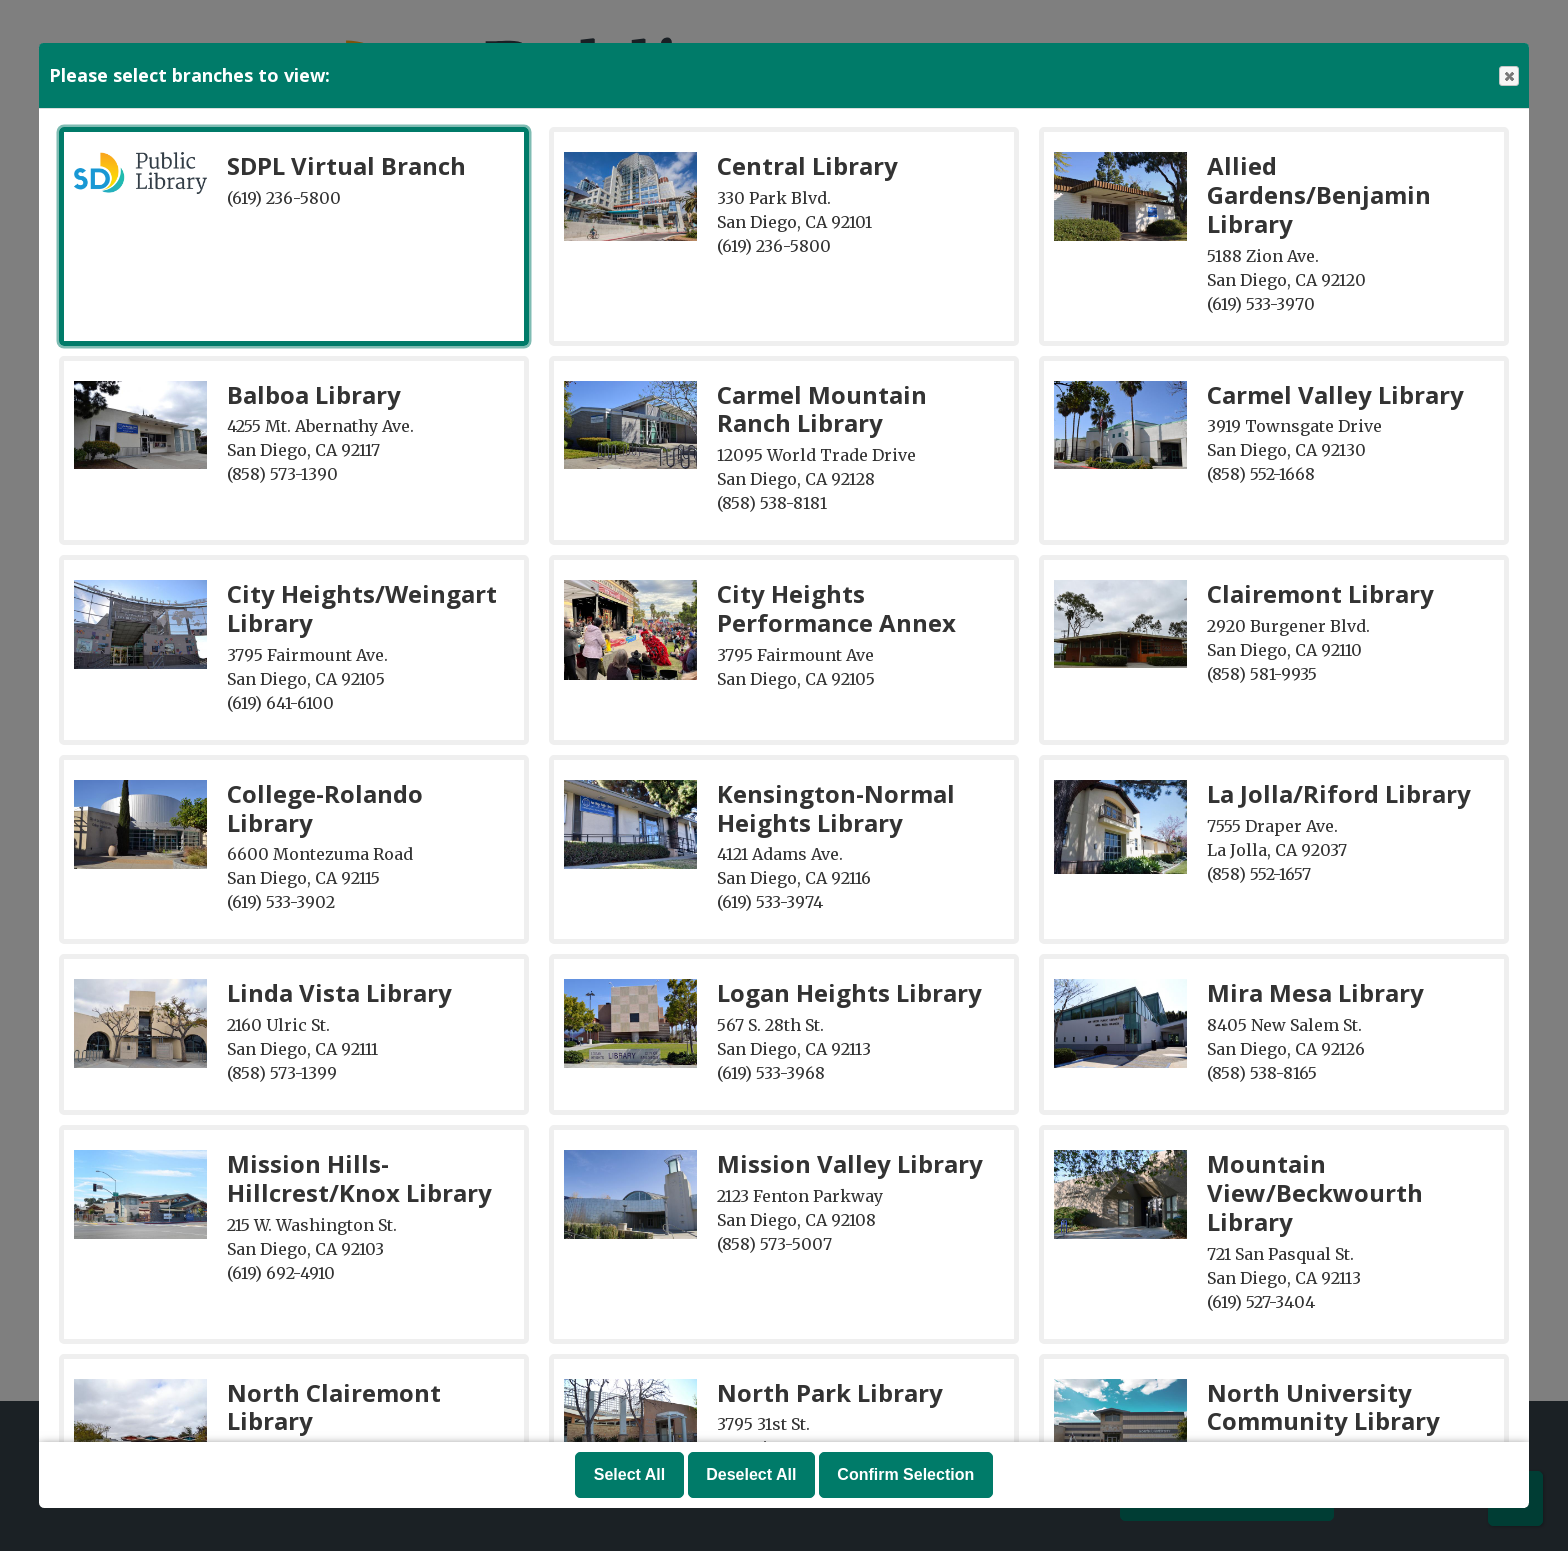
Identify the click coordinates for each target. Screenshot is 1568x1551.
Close (1508, 76)
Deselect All (751, 1474)
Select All (629, 1474)
